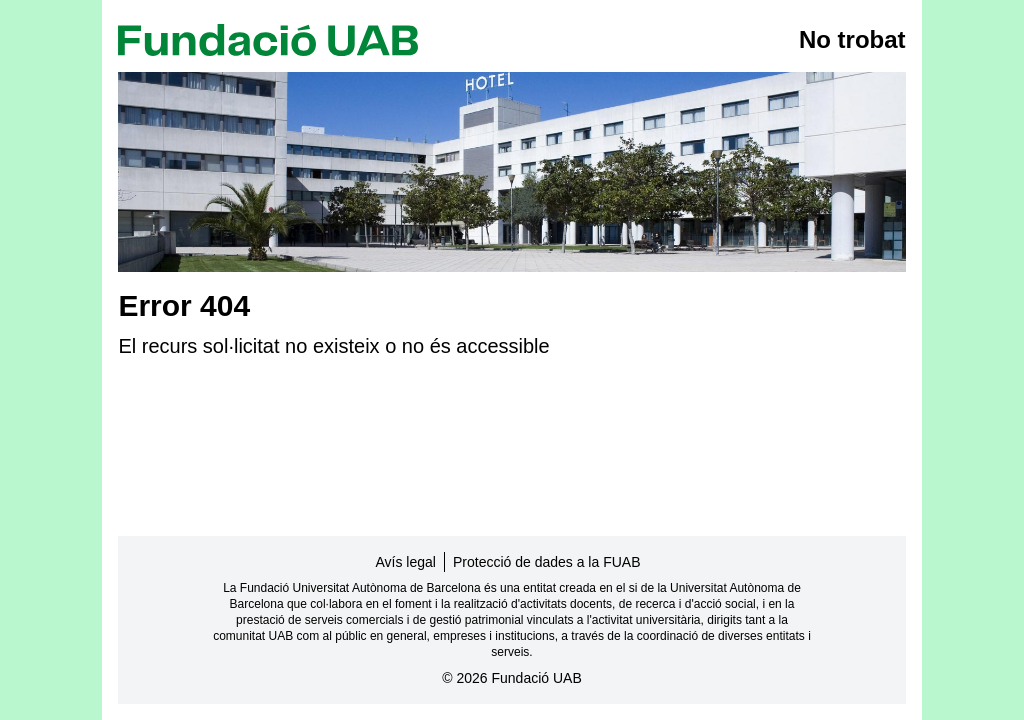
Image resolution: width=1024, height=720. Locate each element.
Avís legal (406, 562)
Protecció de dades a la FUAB (547, 562)
